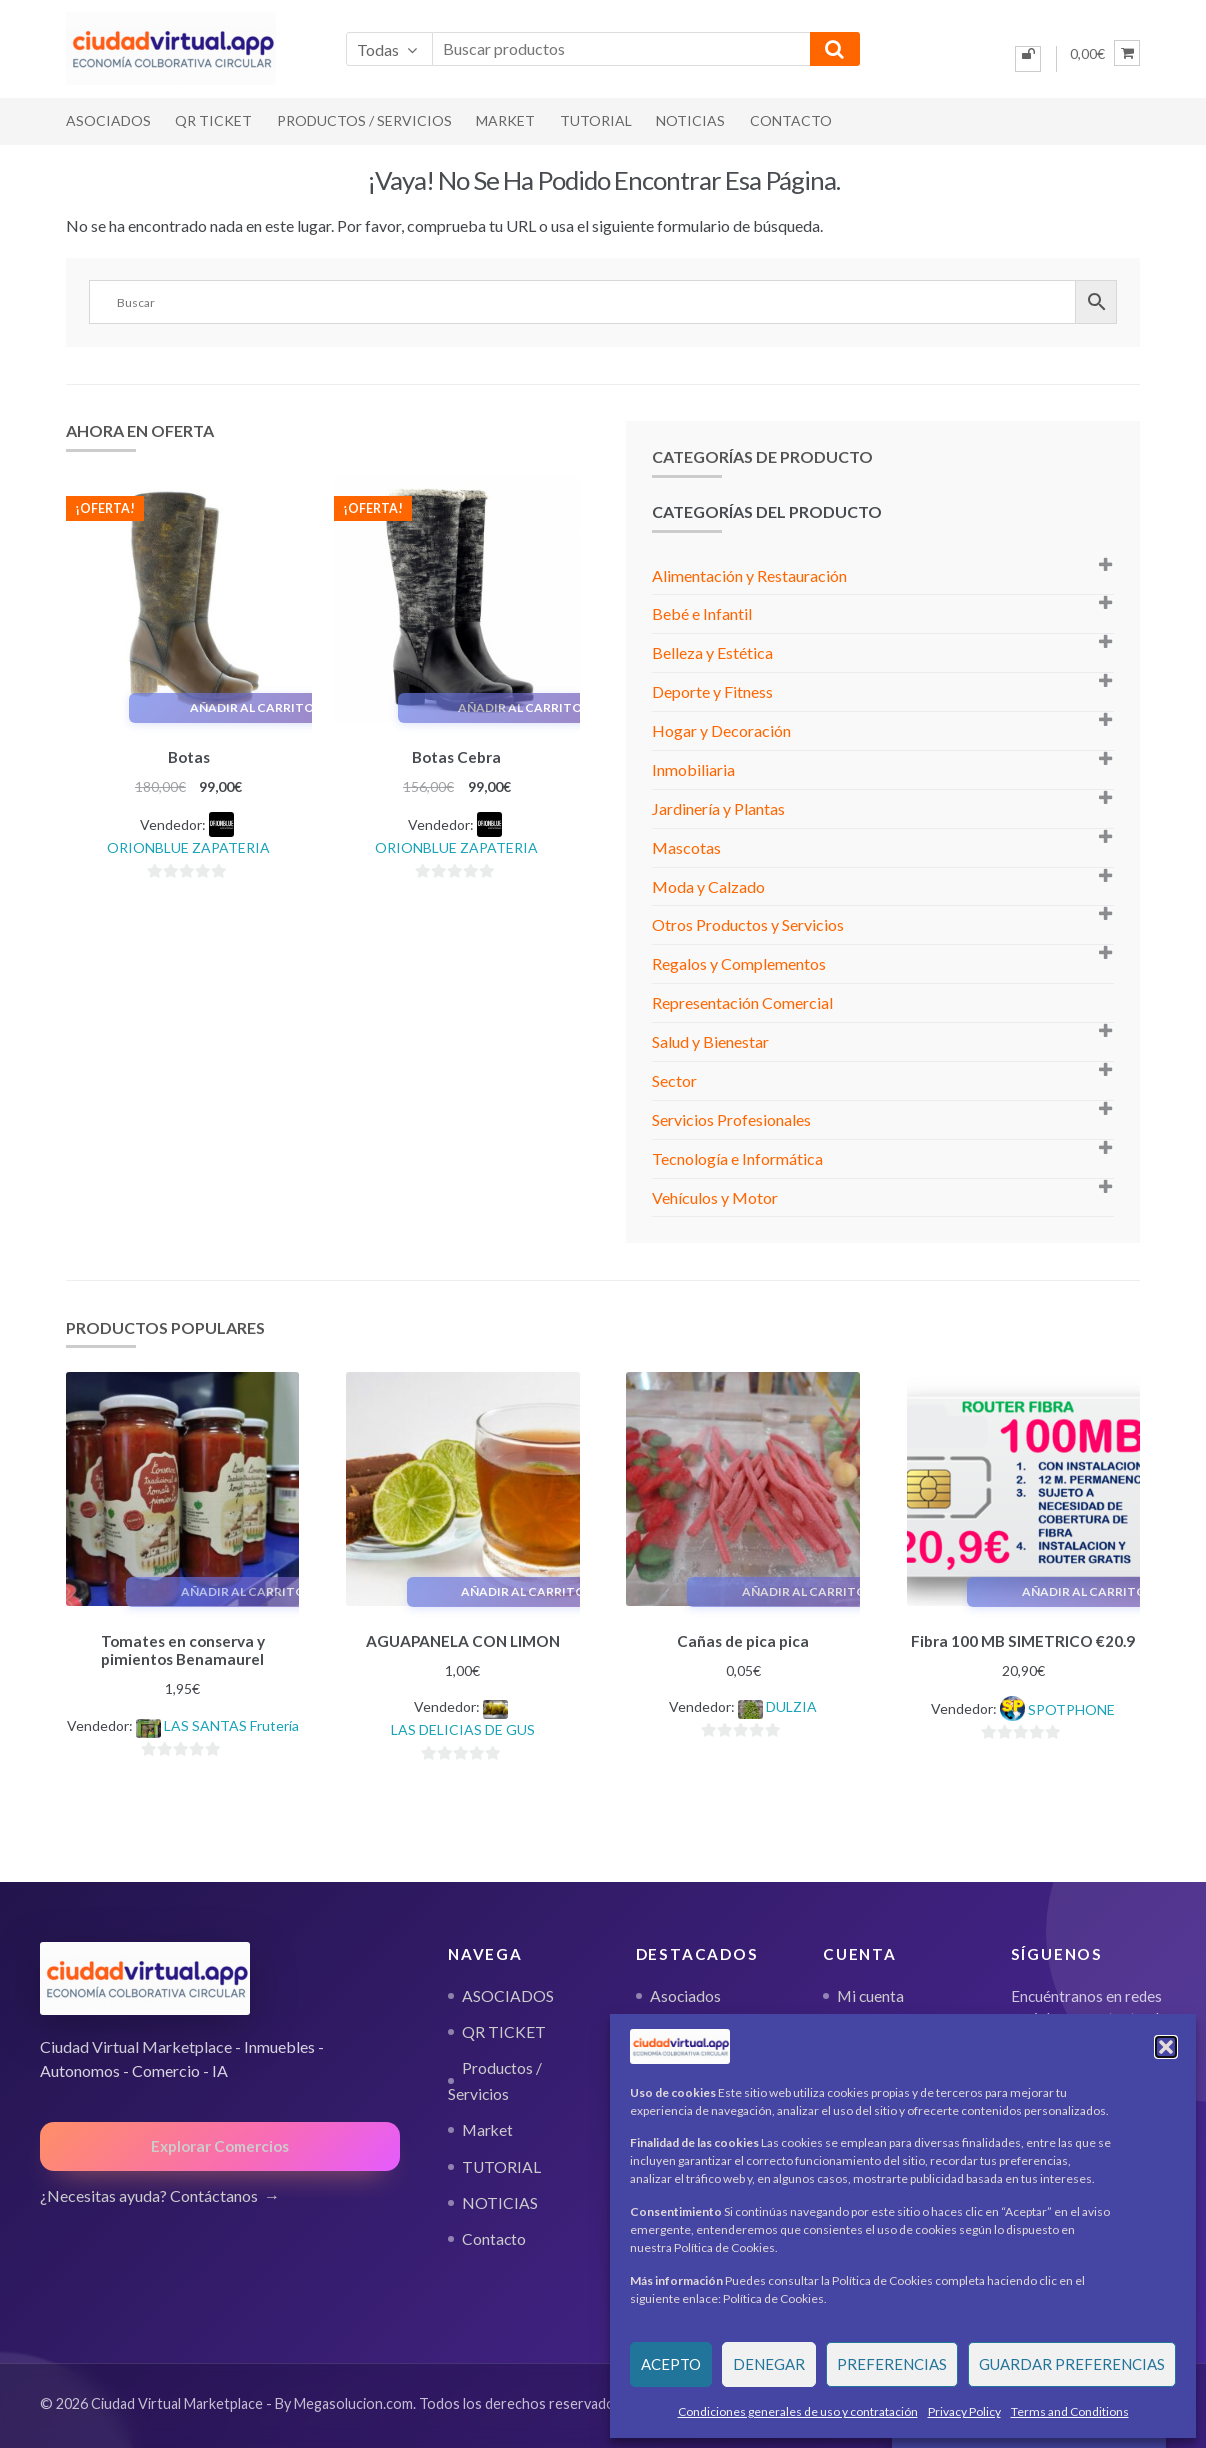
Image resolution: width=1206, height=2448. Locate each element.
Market (505, 120)
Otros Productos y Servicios (748, 924)
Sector (674, 1080)
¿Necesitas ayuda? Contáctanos (149, 2192)
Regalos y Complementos (739, 963)
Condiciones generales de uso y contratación (798, 2411)
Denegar (769, 2364)
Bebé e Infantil (702, 613)
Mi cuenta (870, 1992)
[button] (1166, 2047)
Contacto (791, 120)
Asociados (685, 1992)
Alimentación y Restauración (749, 575)
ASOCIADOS (108, 120)
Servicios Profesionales (731, 1119)
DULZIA (791, 1703)
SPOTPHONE (1071, 1706)
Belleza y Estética (712, 652)
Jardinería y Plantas (718, 808)
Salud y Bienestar (710, 1041)
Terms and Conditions (1070, 2411)
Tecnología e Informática (737, 1158)
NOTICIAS (690, 120)
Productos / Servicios (364, 120)
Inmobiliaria (693, 769)
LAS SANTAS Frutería (231, 1722)
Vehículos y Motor (715, 1197)
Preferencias (892, 2364)
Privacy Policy (964, 2411)
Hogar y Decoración (721, 730)
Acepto (671, 2364)
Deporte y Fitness (712, 691)
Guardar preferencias (1072, 2364)
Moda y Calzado (708, 886)
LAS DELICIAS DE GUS (463, 1726)
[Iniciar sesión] (1028, 59)
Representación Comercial (742, 1002)
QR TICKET (213, 120)
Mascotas (686, 847)
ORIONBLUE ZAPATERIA (188, 844)
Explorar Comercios (220, 2143)
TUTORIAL (596, 120)
